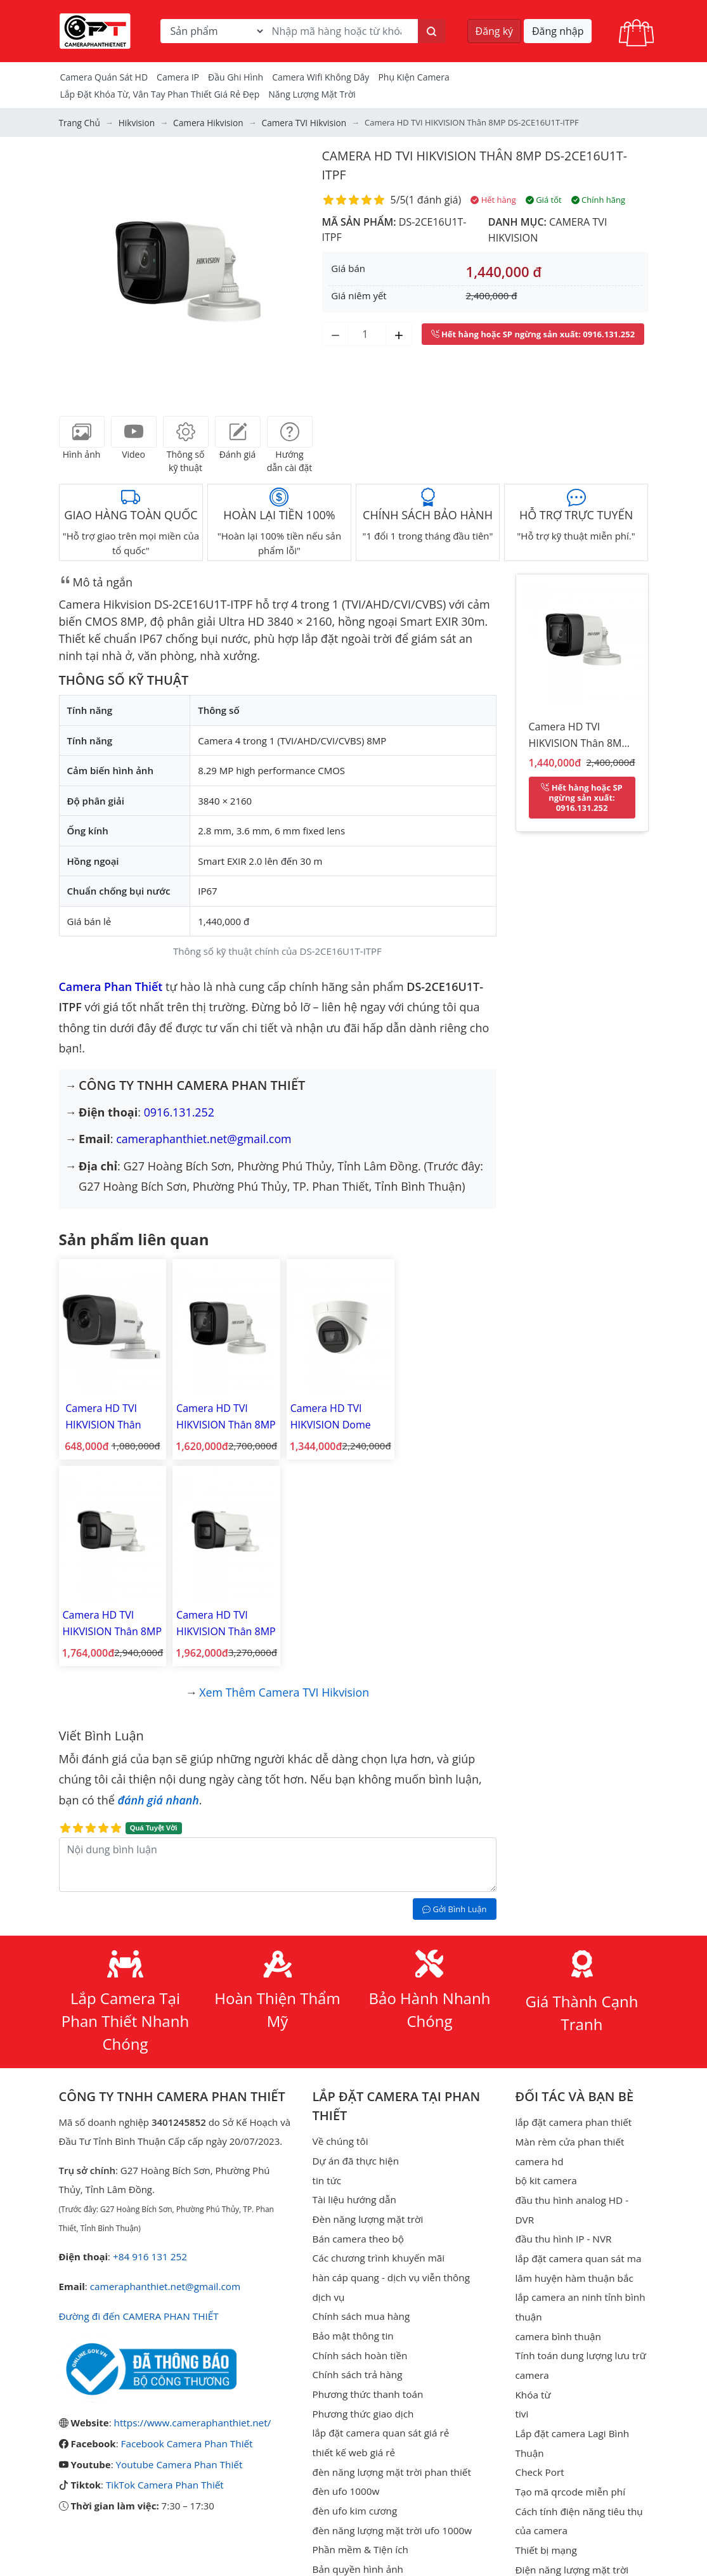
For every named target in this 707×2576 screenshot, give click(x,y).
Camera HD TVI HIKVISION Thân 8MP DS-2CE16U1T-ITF (221, 1413)
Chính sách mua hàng (360, 2300)
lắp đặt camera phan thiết (572, 2110)
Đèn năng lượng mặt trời (367, 2205)
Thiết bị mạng (545, 2509)
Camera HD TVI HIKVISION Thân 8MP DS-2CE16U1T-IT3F (443, 1413)
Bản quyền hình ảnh (357, 2547)
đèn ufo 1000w (346, 2471)
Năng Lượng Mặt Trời (312, 94)
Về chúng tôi (340, 2129)
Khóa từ (532, 2357)
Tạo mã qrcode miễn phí (569, 2452)
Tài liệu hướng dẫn (354, 2186)
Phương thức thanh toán (367, 2376)
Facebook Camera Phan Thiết (185, 2429)
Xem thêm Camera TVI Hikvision (284, 1680)
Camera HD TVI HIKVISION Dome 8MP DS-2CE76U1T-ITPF (328, 1413)
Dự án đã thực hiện (355, 2148)
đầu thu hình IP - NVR (562, 2205)
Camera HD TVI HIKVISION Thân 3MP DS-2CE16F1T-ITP (107, 1413)
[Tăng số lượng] (399, 333)
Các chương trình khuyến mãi (377, 2243)
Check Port (539, 2433)
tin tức (327, 2167)
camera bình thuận (557, 2300)
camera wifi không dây (320, 77)
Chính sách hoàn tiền (359, 2338)
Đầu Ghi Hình (235, 77)
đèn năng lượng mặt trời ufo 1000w (391, 2509)
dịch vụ (328, 2281)
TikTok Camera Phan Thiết (163, 2470)
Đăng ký (495, 31)
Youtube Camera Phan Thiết (177, 2449)
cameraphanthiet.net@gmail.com (204, 1138)
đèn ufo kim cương (354, 2490)
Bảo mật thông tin (352, 2319)
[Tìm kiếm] (432, 31)
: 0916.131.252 (533, 333)
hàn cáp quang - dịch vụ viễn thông (390, 2262)
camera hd (538, 2148)
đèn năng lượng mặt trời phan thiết (390, 2452)
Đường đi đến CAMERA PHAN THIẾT (137, 2302)
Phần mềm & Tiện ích (359, 2528)
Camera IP (178, 77)
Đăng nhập (557, 31)
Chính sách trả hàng (357, 2357)
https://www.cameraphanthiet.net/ (191, 2409)
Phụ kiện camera (413, 77)
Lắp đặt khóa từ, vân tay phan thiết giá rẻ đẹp (160, 94)
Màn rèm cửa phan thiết (568, 2129)
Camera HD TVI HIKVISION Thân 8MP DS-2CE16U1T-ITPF (578, 737)
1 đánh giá (432, 200)
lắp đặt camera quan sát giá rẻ (379, 2414)
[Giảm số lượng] (335, 333)
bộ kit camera (545, 2167)
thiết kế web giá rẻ (353, 2433)
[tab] (82, 432)
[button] (78, 273)
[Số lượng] (367, 333)
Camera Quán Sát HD (104, 77)
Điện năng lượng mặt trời (570, 2528)
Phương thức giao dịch (362, 2395)
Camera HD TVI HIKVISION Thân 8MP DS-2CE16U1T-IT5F (110, 1613)
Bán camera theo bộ (357, 2224)
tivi (521, 2376)
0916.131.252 (179, 1111)
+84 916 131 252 (149, 2244)
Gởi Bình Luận (454, 1897)
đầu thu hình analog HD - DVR (581, 2186)
